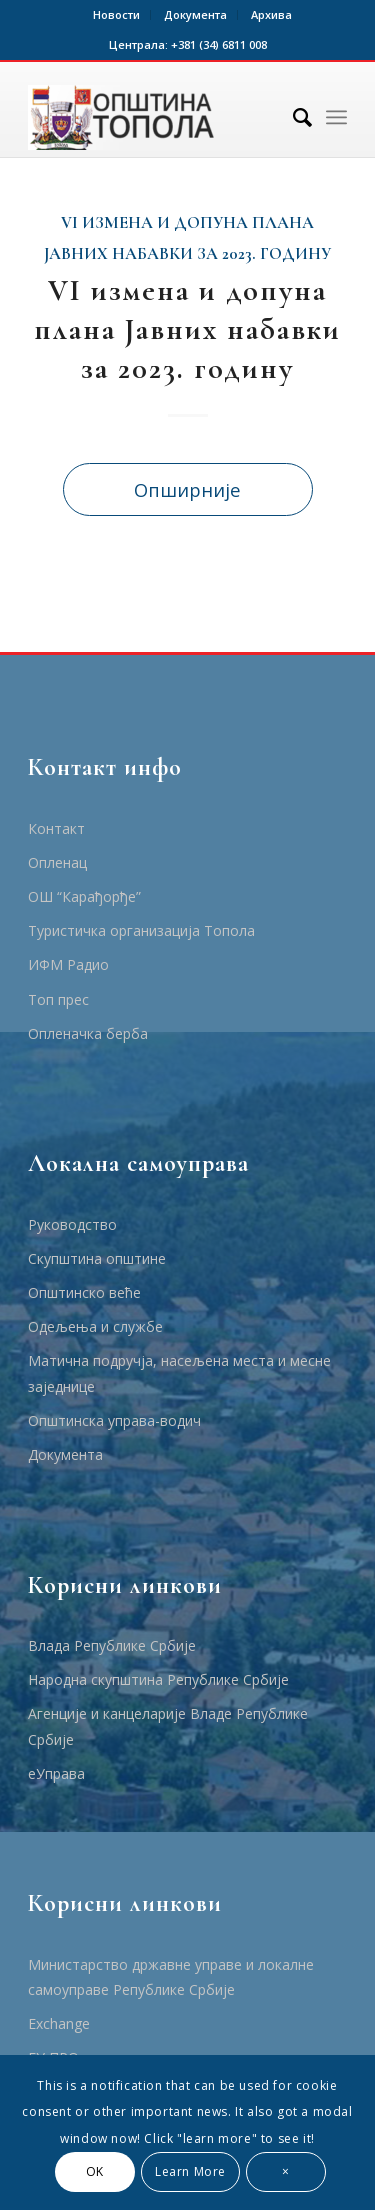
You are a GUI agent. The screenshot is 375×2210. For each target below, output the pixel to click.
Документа (195, 14)
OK (95, 2171)
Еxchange (59, 2023)
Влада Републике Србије (112, 1645)
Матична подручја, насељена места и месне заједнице (179, 1373)
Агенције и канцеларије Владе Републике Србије (168, 1726)
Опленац (57, 862)
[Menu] (336, 117)
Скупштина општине (97, 1258)
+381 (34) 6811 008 (219, 44)
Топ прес (58, 999)
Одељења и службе (95, 1326)
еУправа (56, 1773)
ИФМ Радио (68, 964)
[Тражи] (292, 117)
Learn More (190, 2171)
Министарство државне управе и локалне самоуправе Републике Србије (171, 1977)
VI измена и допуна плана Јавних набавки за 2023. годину (187, 329)
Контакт (56, 828)
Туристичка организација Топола (141, 930)
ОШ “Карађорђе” (84, 896)
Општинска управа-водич (114, 1420)
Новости (116, 14)
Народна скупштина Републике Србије (158, 1679)
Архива (271, 14)
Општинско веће (84, 1292)
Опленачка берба (88, 1033)
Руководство (72, 1224)
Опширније (187, 489)
